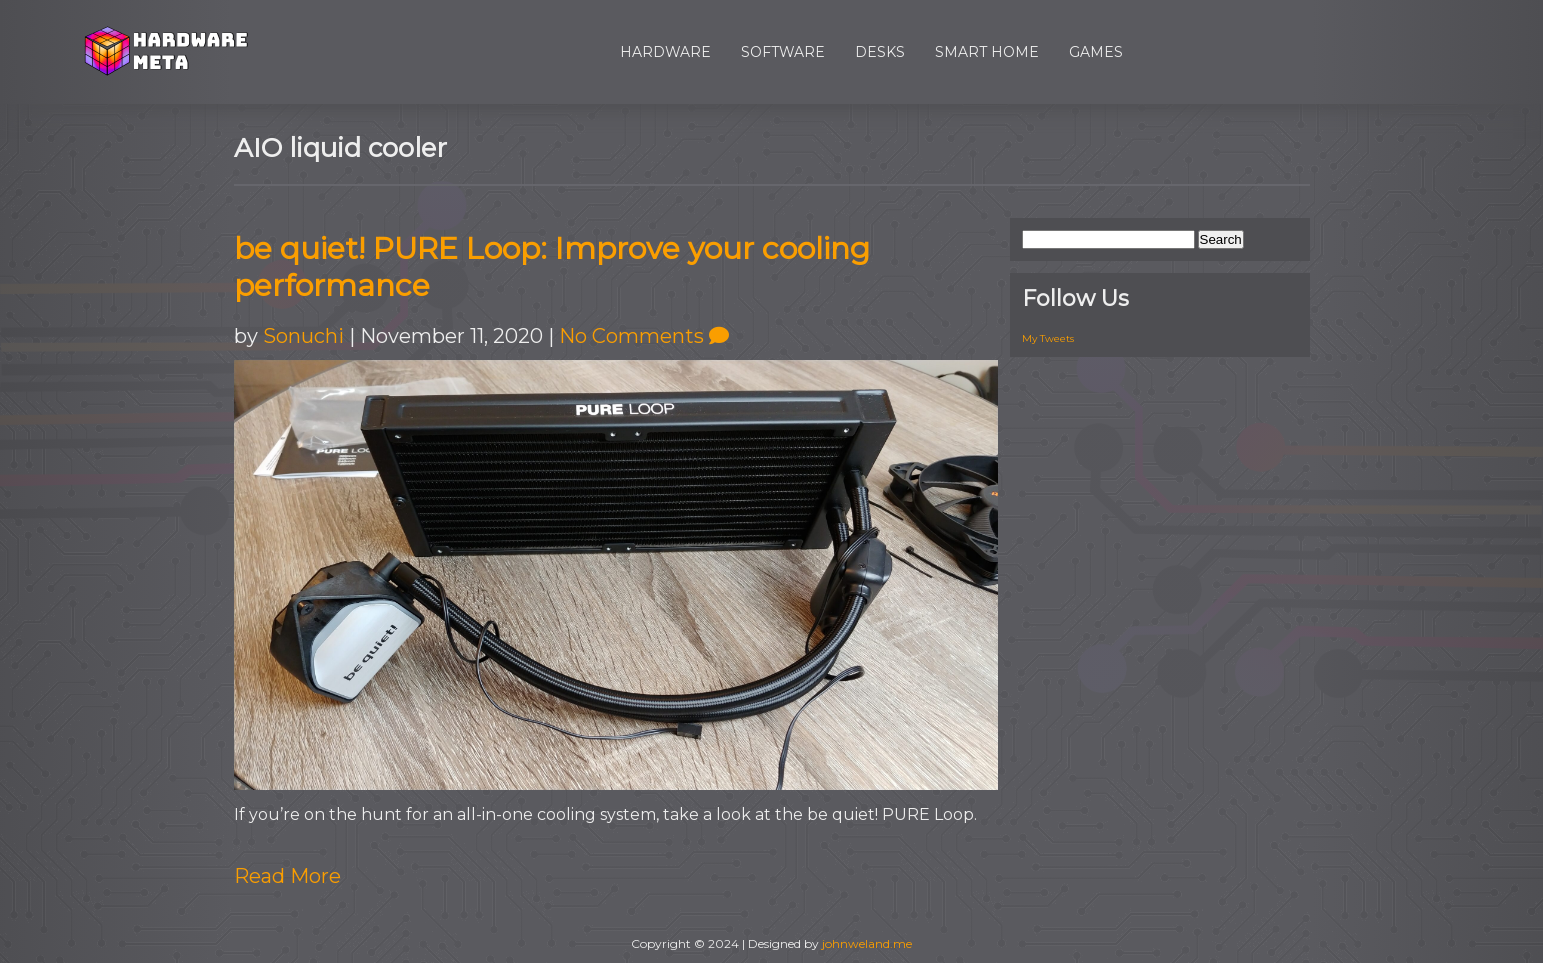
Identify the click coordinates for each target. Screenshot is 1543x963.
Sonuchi (303, 336)
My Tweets (1048, 338)
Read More (287, 876)
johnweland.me (867, 943)
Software (783, 52)
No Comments (644, 336)
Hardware (665, 52)
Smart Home (987, 52)
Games (1096, 52)
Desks (880, 52)
